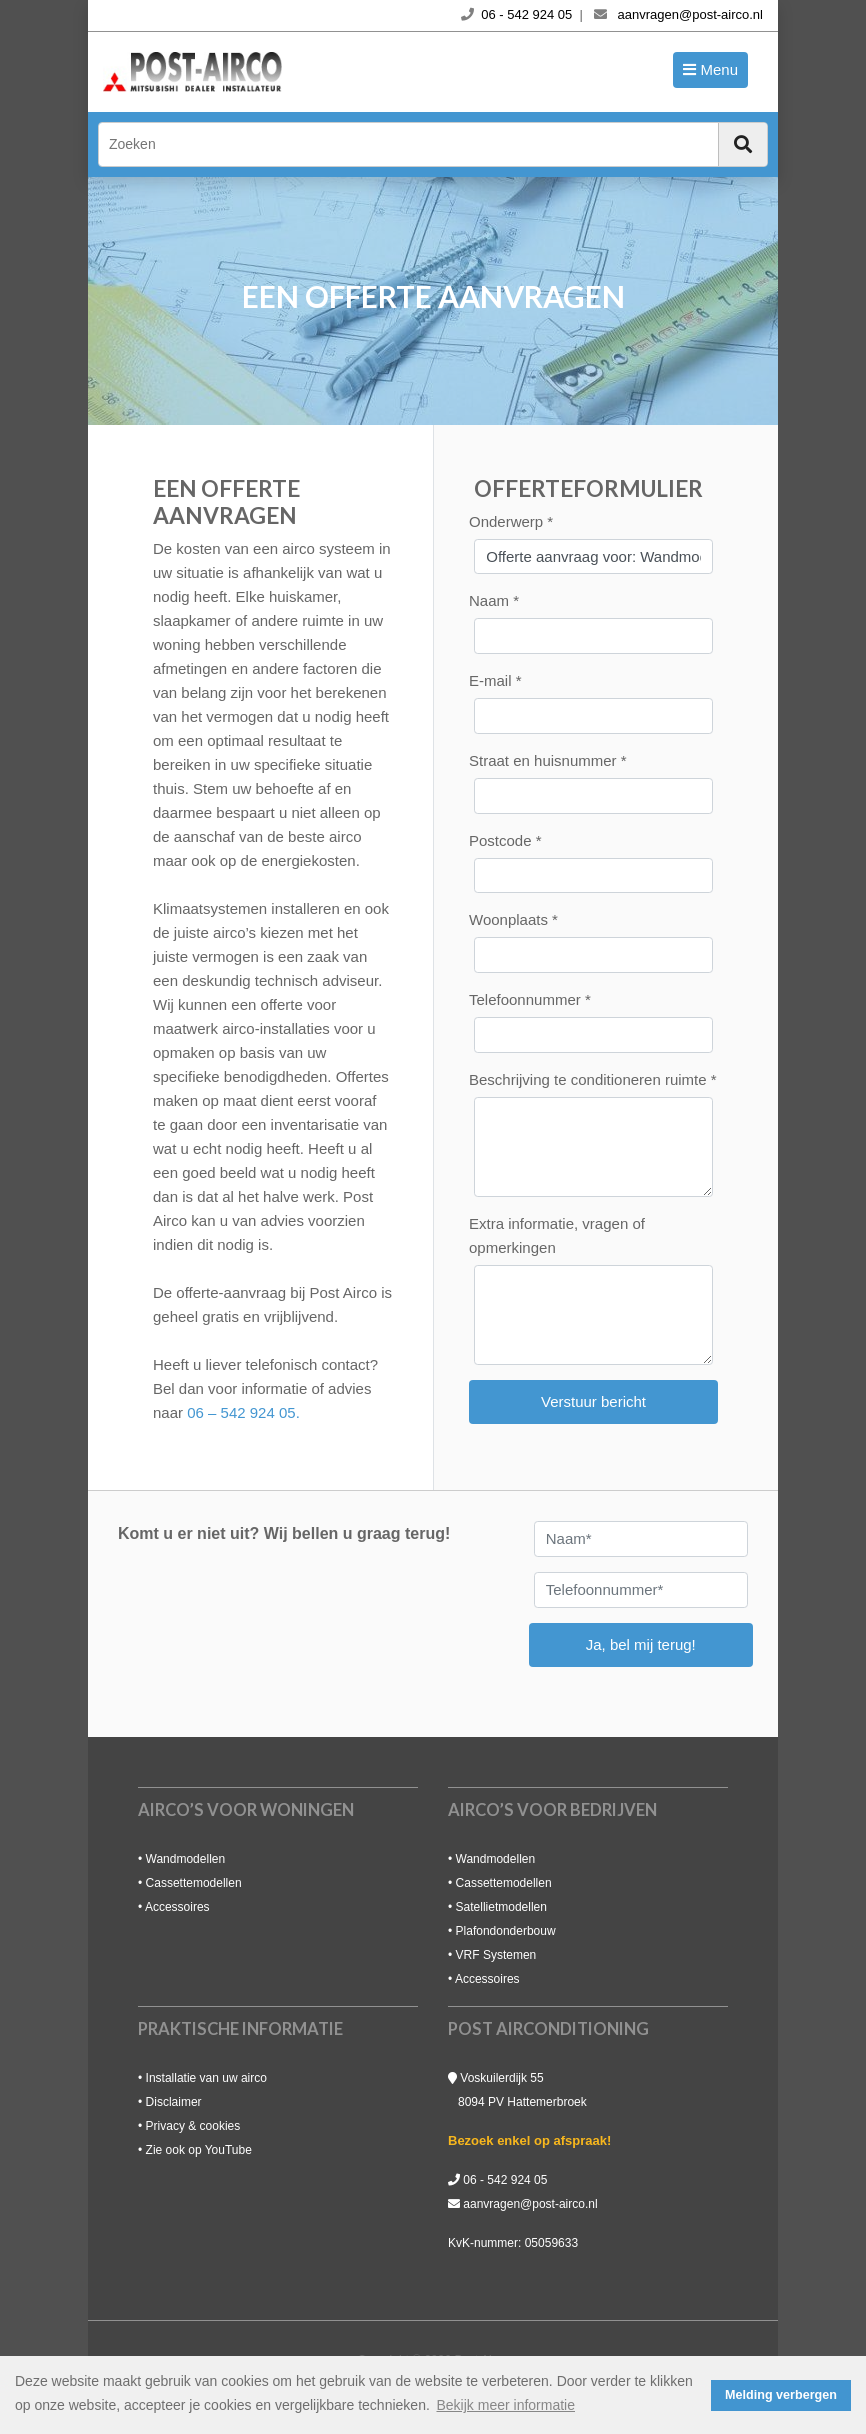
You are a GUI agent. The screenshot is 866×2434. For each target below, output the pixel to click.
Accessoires (177, 1907)
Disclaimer (174, 2102)
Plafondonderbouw (506, 1931)
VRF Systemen (496, 1955)
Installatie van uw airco (206, 2078)
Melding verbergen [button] (781, 2395)
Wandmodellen (186, 1859)
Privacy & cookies (193, 2126)
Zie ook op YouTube (199, 2150)
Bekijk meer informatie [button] (506, 2405)
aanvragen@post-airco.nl (530, 2204)
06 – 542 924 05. (243, 1412)
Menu (717, 69)
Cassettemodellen (194, 1883)
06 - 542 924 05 (505, 2180)
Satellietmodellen (501, 1907)
